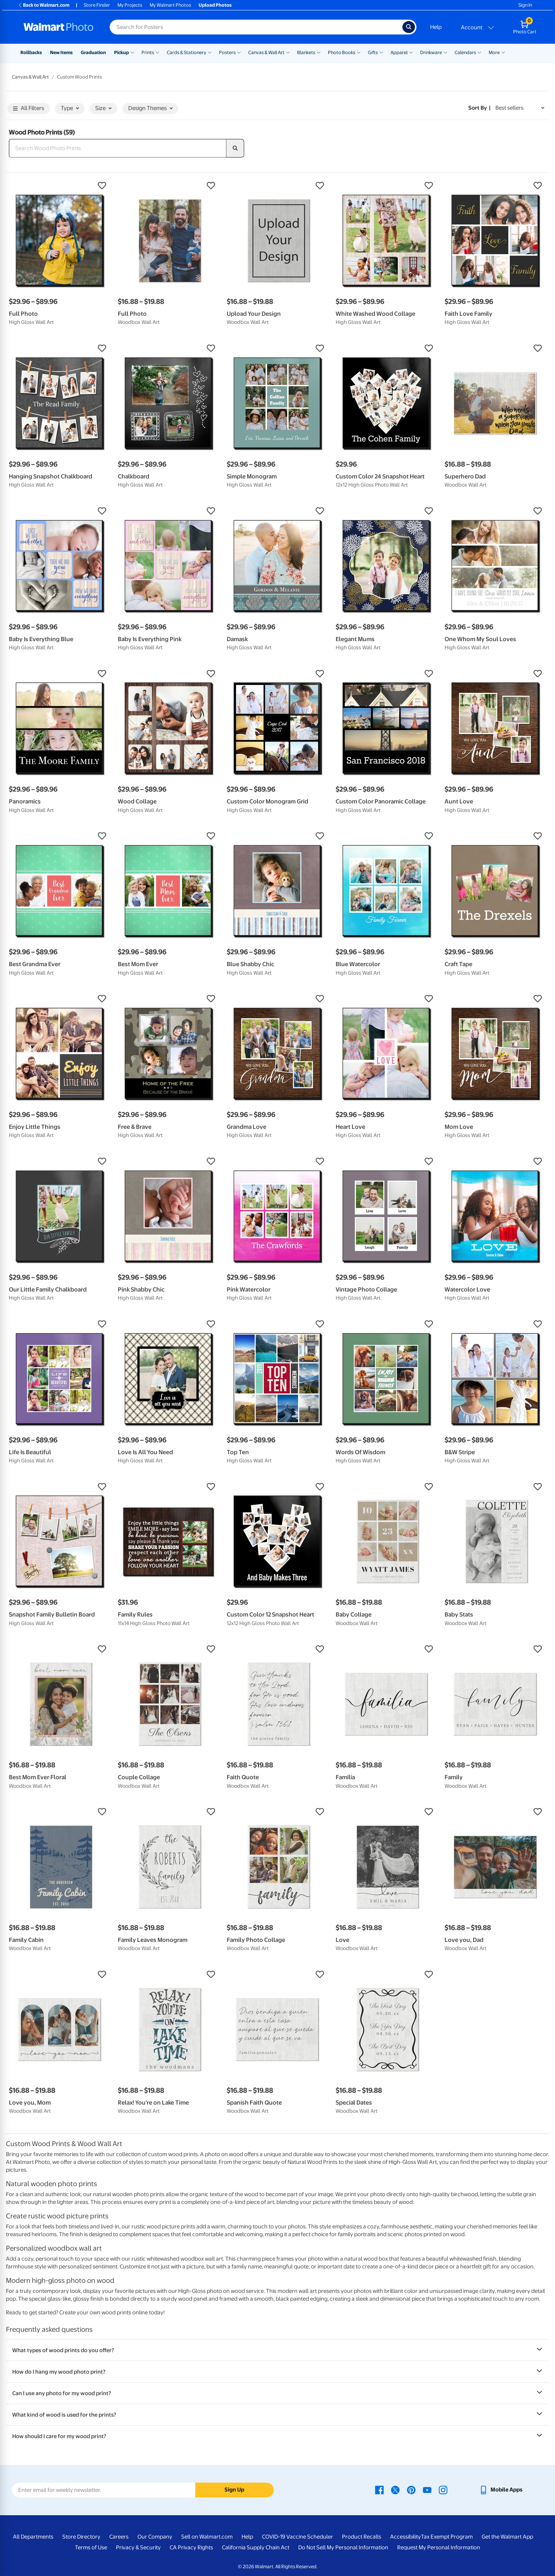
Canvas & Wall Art (266, 52)
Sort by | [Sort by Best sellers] (479, 108)
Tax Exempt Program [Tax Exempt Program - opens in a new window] (447, 2536)
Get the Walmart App (507, 2536)
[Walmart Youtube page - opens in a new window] (427, 2489)
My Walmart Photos (170, 5)
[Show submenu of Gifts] (381, 51)
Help (436, 27)
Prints (148, 52)
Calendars (465, 52)
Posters (227, 52)
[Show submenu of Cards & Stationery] (209, 51)
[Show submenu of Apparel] (411, 51)
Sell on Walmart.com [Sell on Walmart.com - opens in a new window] (207, 2536)
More (494, 52)
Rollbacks (31, 52)
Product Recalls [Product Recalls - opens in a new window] (361, 2536)
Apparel (399, 52)
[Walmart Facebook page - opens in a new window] (379, 2489)
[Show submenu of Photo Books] (358, 51)
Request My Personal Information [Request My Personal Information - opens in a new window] (438, 2547)
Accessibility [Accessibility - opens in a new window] (405, 2536)
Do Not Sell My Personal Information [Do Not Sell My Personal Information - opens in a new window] (343, 2547)
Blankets (306, 52)
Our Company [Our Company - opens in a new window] (154, 2536)
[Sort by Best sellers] (520, 108)
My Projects (129, 5)
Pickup (121, 52)
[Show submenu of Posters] (239, 51)
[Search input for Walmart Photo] (256, 27)
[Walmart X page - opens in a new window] (395, 2489)
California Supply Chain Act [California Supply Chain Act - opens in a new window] (255, 2547)
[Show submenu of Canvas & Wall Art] (288, 51)
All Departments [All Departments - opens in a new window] (33, 2536)
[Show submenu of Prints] (157, 51)
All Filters (28, 109)
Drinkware (431, 52)
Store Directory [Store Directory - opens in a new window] (81, 2536)
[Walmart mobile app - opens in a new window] (500, 2489)
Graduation (93, 52)
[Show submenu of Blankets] (318, 51)
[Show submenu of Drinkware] (445, 51)
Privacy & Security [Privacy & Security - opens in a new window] (138, 2547)
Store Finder (97, 5)
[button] (59, 185)
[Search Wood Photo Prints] (117, 148)
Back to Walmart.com (43, 5)
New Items (61, 52)
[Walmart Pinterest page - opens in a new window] (411, 2489)
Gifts (373, 52)
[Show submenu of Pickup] (132, 51)
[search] (235, 148)
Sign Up (234, 2489)
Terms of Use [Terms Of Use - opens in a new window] (91, 2547)
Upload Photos (215, 5)
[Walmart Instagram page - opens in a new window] (443, 2489)
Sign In (525, 5)
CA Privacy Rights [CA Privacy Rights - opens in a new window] (191, 2547)
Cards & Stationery (186, 52)
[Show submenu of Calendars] (479, 51)
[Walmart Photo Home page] (58, 27)
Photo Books (341, 52)
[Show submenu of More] (503, 51)
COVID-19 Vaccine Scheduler (297, 2536)
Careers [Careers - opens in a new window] (119, 2536)
